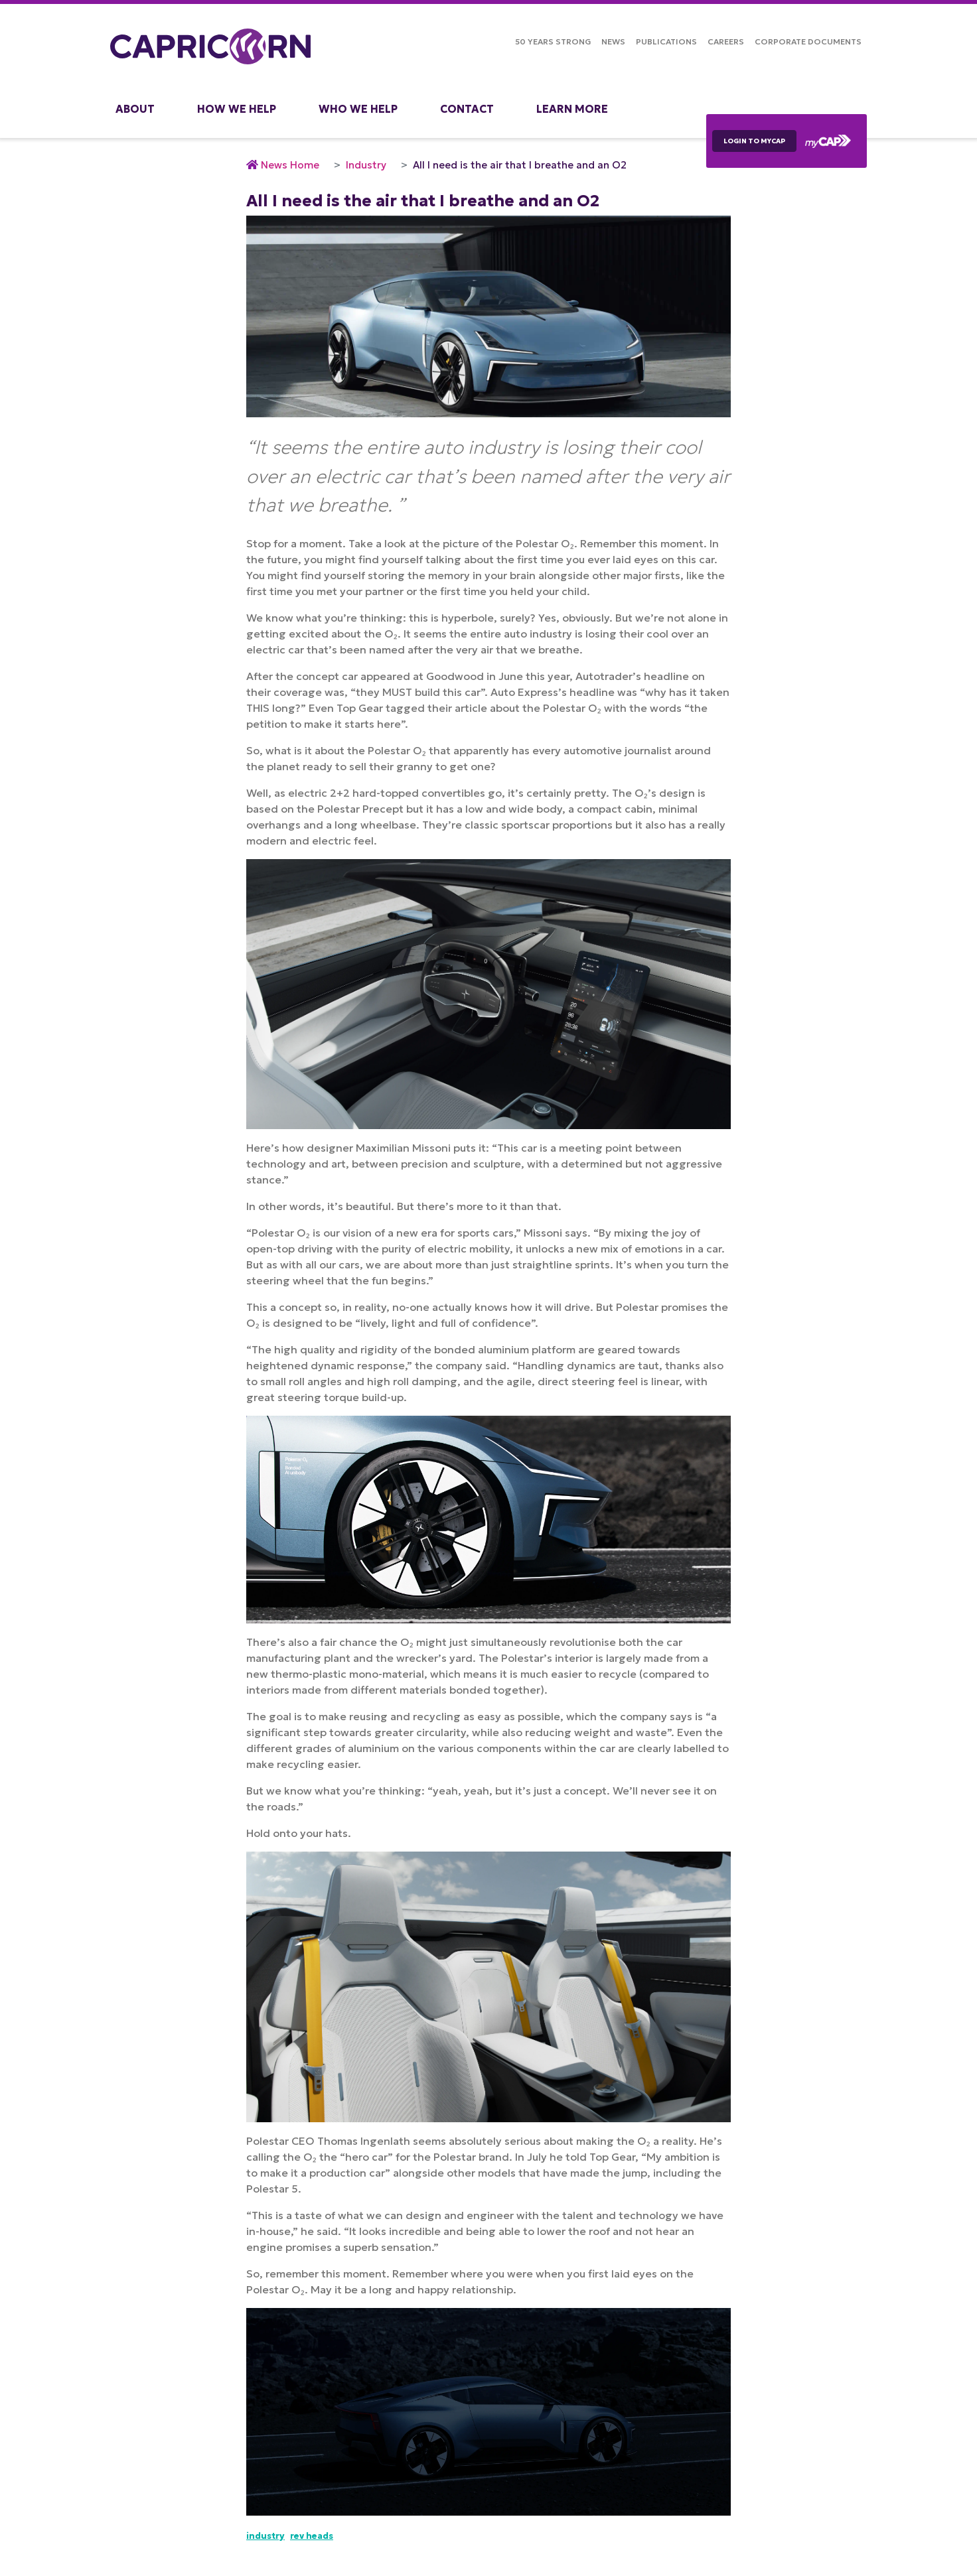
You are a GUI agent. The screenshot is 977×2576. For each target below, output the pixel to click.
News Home (290, 165)
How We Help (236, 108)
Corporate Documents (808, 41)
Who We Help (358, 108)
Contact (467, 108)
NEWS (613, 41)
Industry (366, 165)
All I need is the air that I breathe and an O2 (520, 165)
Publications (666, 41)
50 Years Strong (553, 41)
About (135, 108)
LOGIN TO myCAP (754, 141)
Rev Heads (311, 2536)
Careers (726, 41)
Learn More (572, 108)
